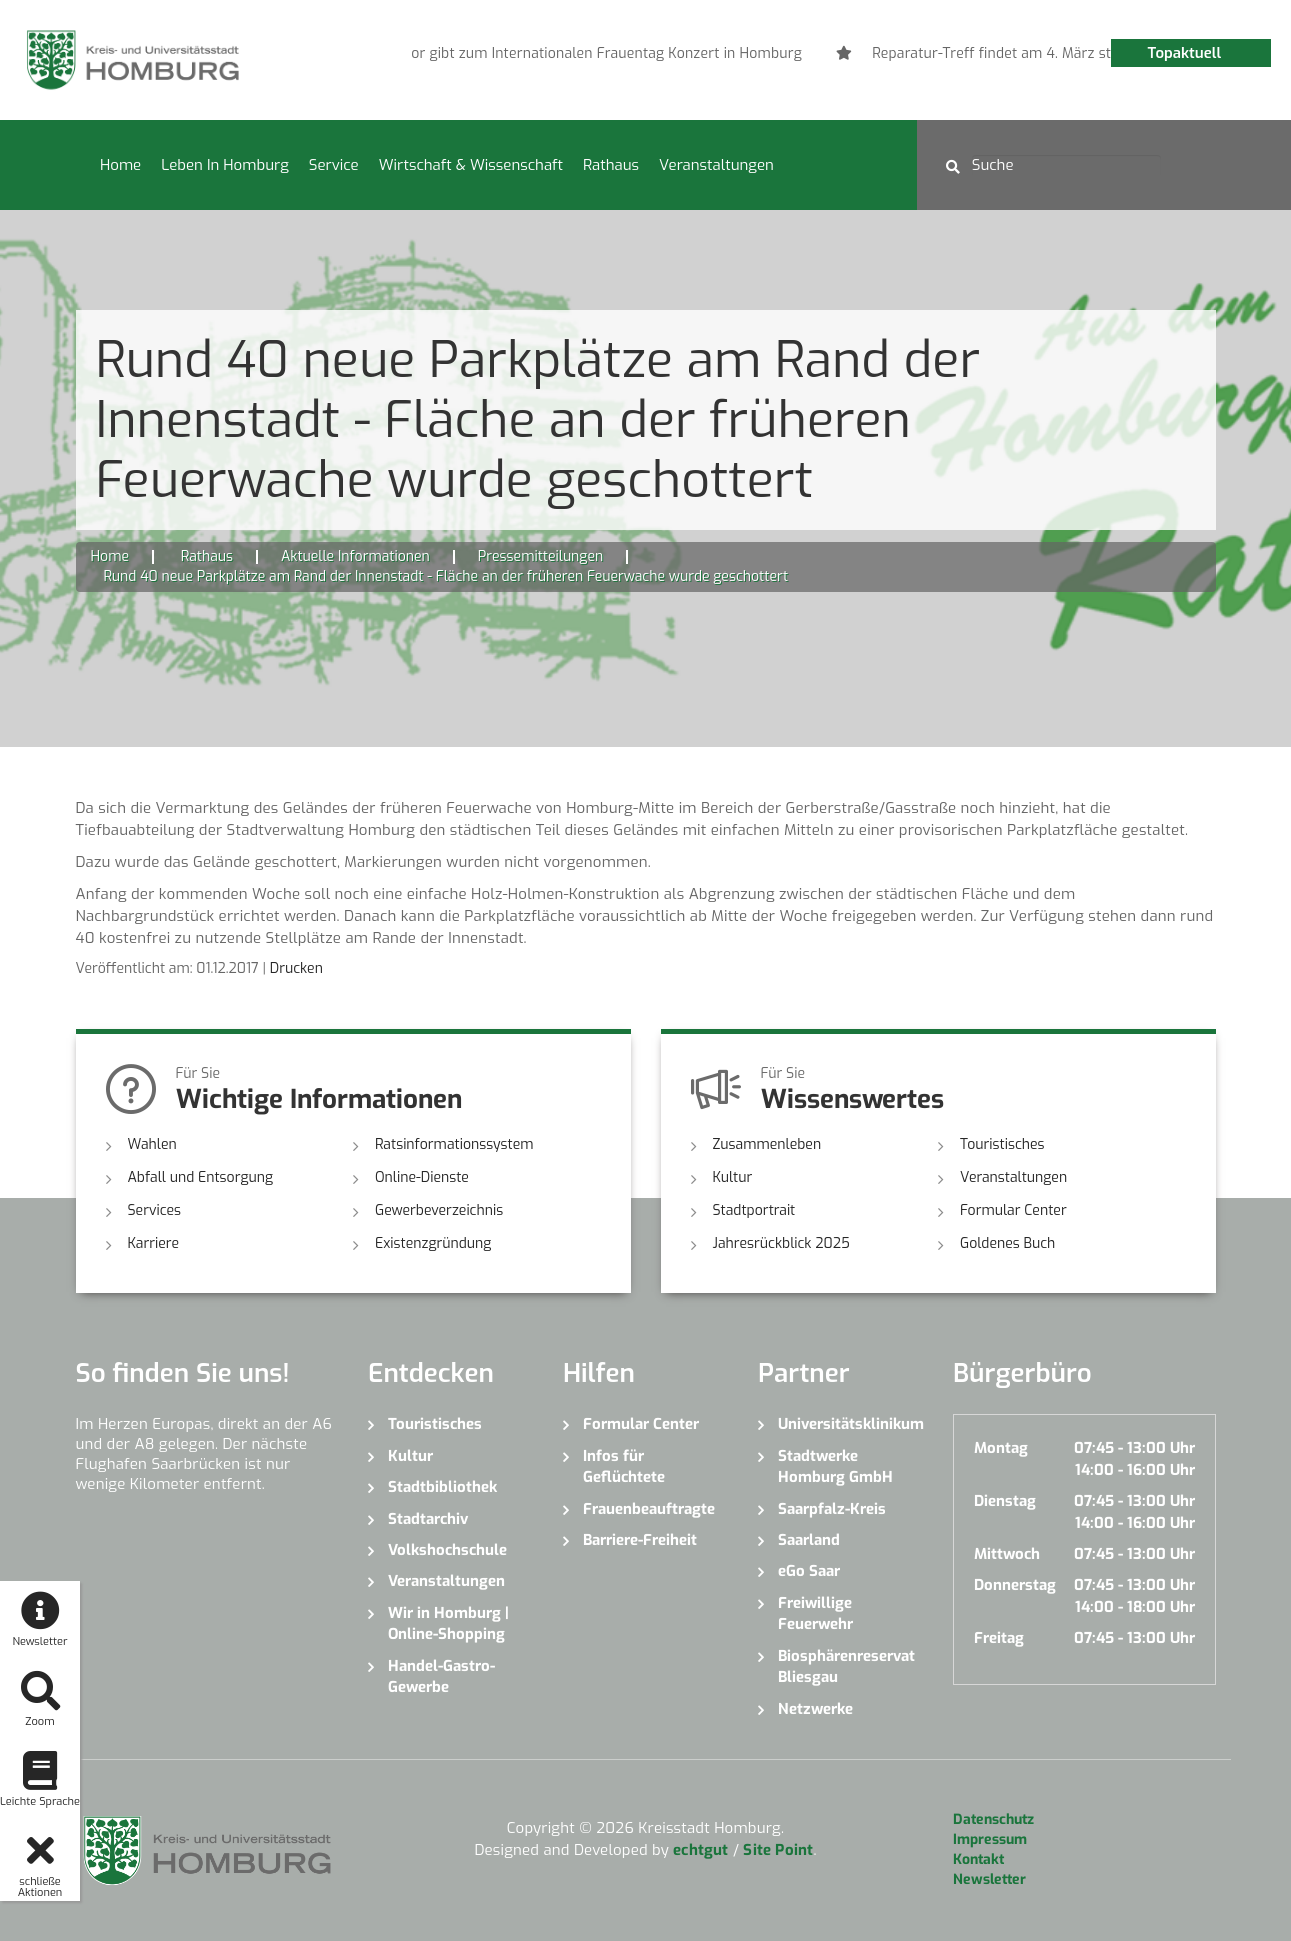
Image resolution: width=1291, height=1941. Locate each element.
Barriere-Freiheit (640, 1540)
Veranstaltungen (716, 165)
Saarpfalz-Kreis (832, 1509)
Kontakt (978, 1859)
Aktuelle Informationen (355, 556)
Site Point (778, 1850)
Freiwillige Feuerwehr (815, 1613)
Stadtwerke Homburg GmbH (835, 1466)
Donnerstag (1015, 1585)
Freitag (999, 1638)
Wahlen (152, 1144)
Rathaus (611, 165)
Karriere (154, 1243)
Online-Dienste (422, 1177)
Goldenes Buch (1007, 1243)
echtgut (700, 1850)
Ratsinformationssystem (454, 1144)
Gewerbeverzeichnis (439, 1210)
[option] (536, 54)
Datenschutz (993, 1819)
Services (155, 1210)
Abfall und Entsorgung (201, 1177)
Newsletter (989, 1879)
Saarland (809, 1540)
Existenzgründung (433, 1243)
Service (334, 165)
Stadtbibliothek (442, 1487)
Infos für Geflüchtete (624, 1466)
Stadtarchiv (428, 1519)
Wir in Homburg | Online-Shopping (448, 1623)
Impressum (990, 1839)
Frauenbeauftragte (649, 1509)
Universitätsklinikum (850, 1424)
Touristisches (1002, 1144)
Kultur (733, 1177)
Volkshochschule (447, 1550)
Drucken (296, 968)
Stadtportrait (754, 1210)
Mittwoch (1007, 1554)
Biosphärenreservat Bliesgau (846, 1666)
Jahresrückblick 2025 (781, 1243)
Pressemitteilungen (540, 556)
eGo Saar (809, 1571)
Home (120, 165)
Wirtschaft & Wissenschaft (471, 165)
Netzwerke (815, 1709)
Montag (1001, 1448)
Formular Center (1013, 1210)
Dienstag (1005, 1501)
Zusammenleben (767, 1144)
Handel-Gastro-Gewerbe (441, 1676)
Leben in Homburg (225, 165)
